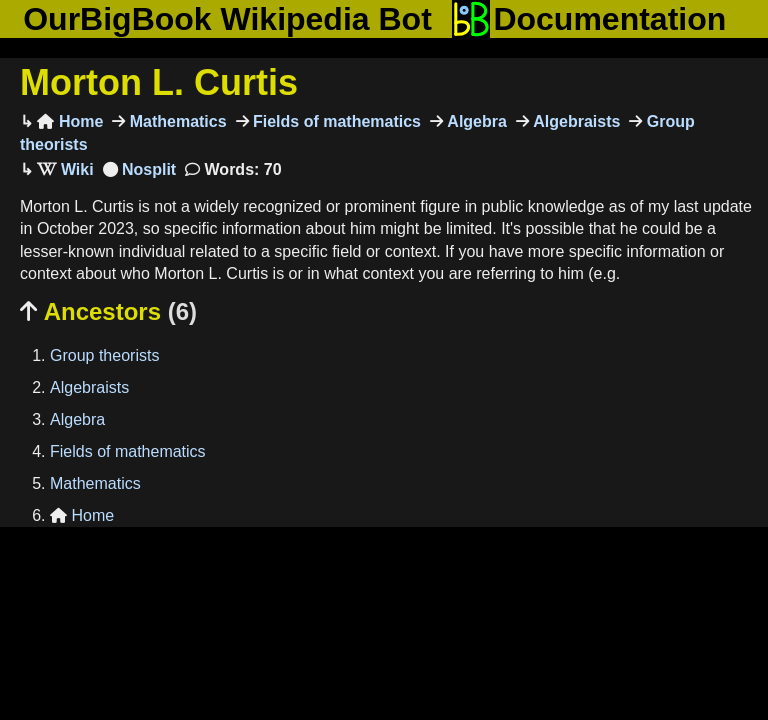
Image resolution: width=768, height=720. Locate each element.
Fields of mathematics (335, 121)
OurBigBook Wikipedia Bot (227, 19)
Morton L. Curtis (159, 82)
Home (70, 121)
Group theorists (104, 355)
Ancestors (108, 311)
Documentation (589, 19)
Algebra (475, 121)
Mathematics (175, 121)
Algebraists (575, 121)
